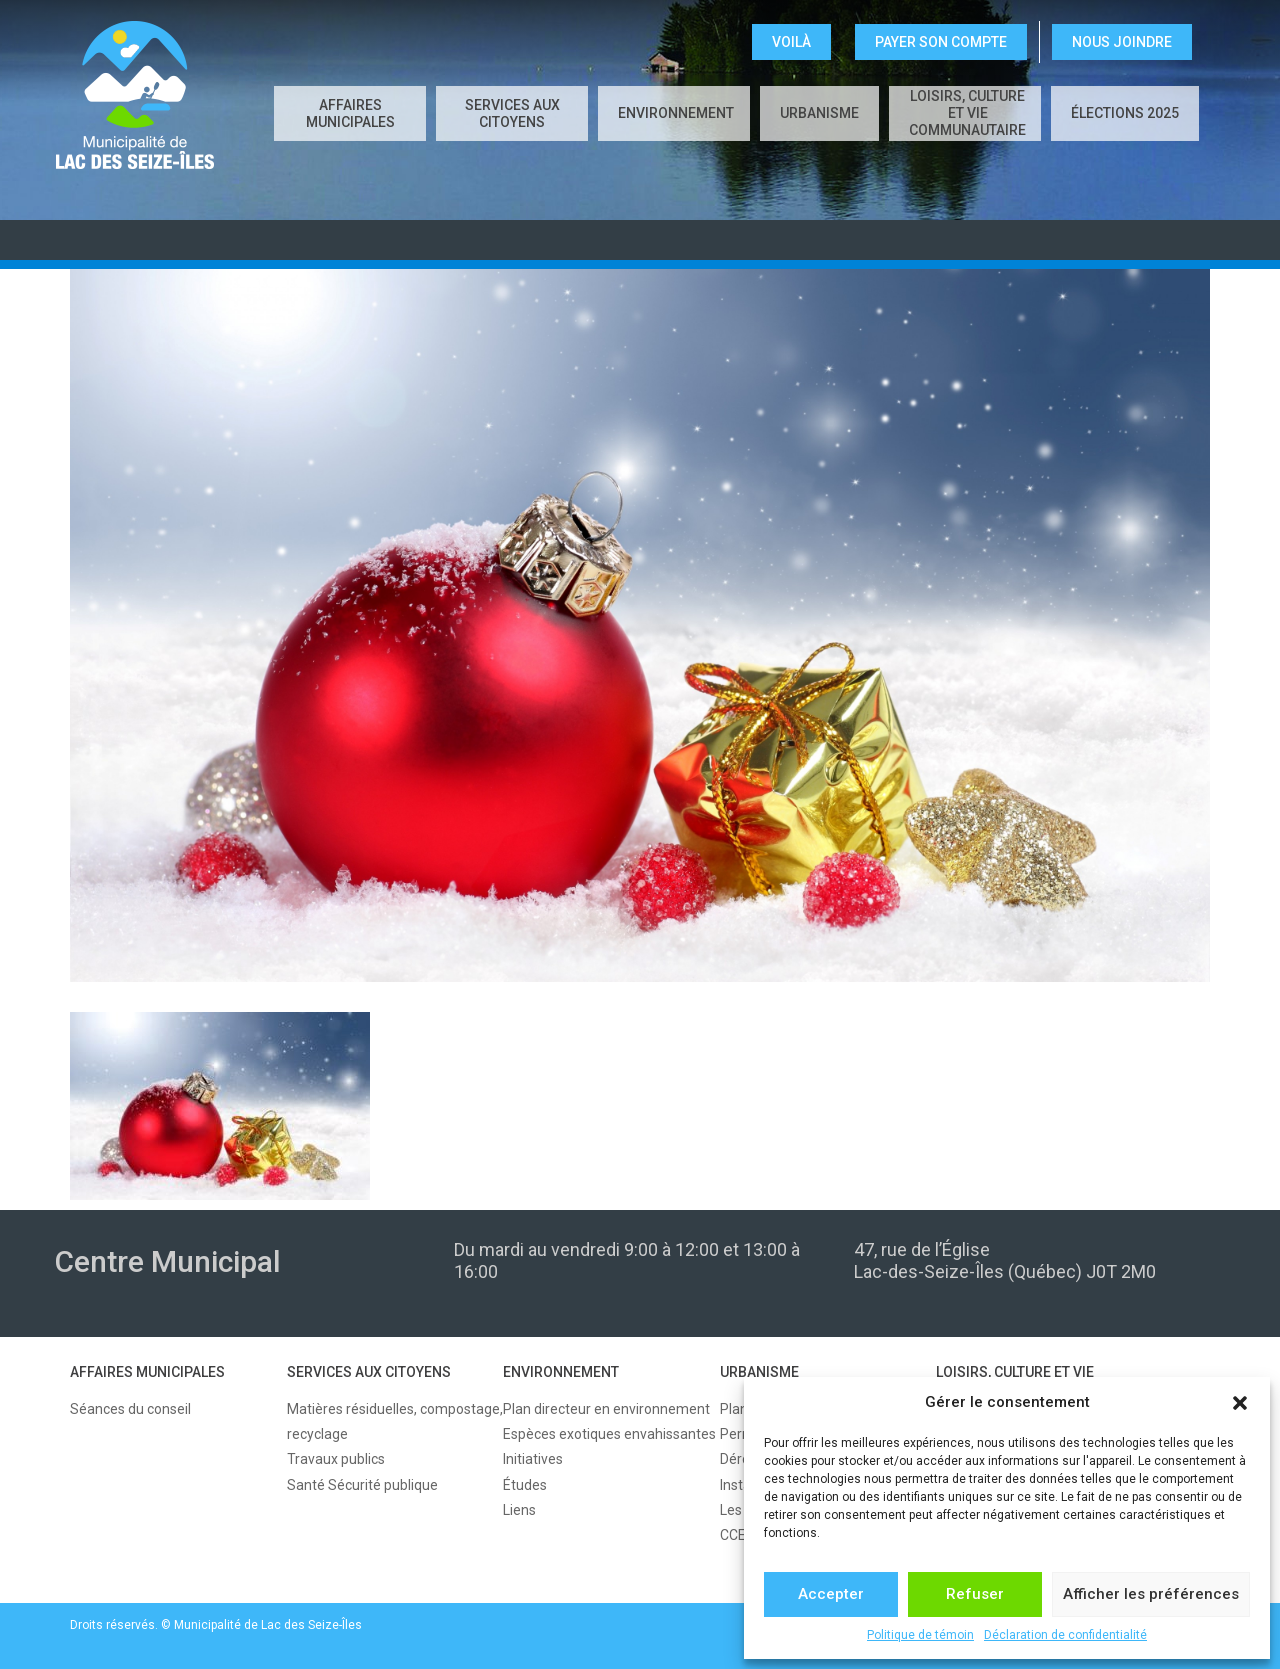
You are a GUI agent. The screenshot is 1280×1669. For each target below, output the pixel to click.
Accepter (831, 1594)
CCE (733, 1535)
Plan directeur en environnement (606, 1409)
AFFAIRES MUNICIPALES (350, 113)
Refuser (975, 1594)
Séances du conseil (130, 1409)
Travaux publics (336, 1459)
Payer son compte (941, 42)
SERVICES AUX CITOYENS (512, 113)
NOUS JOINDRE (1122, 42)
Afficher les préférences (1151, 1594)
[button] (1240, 1403)
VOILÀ (791, 42)
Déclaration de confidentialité (1065, 1635)
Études (525, 1485)
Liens (519, 1510)
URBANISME (819, 113)
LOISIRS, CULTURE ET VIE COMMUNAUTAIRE (967, 113)
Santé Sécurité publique (362, 1485)
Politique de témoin (920, 1635)
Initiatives (533, 1459)
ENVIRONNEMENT (676, 113)
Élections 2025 (1125, 113)
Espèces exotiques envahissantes (609, 1434)
